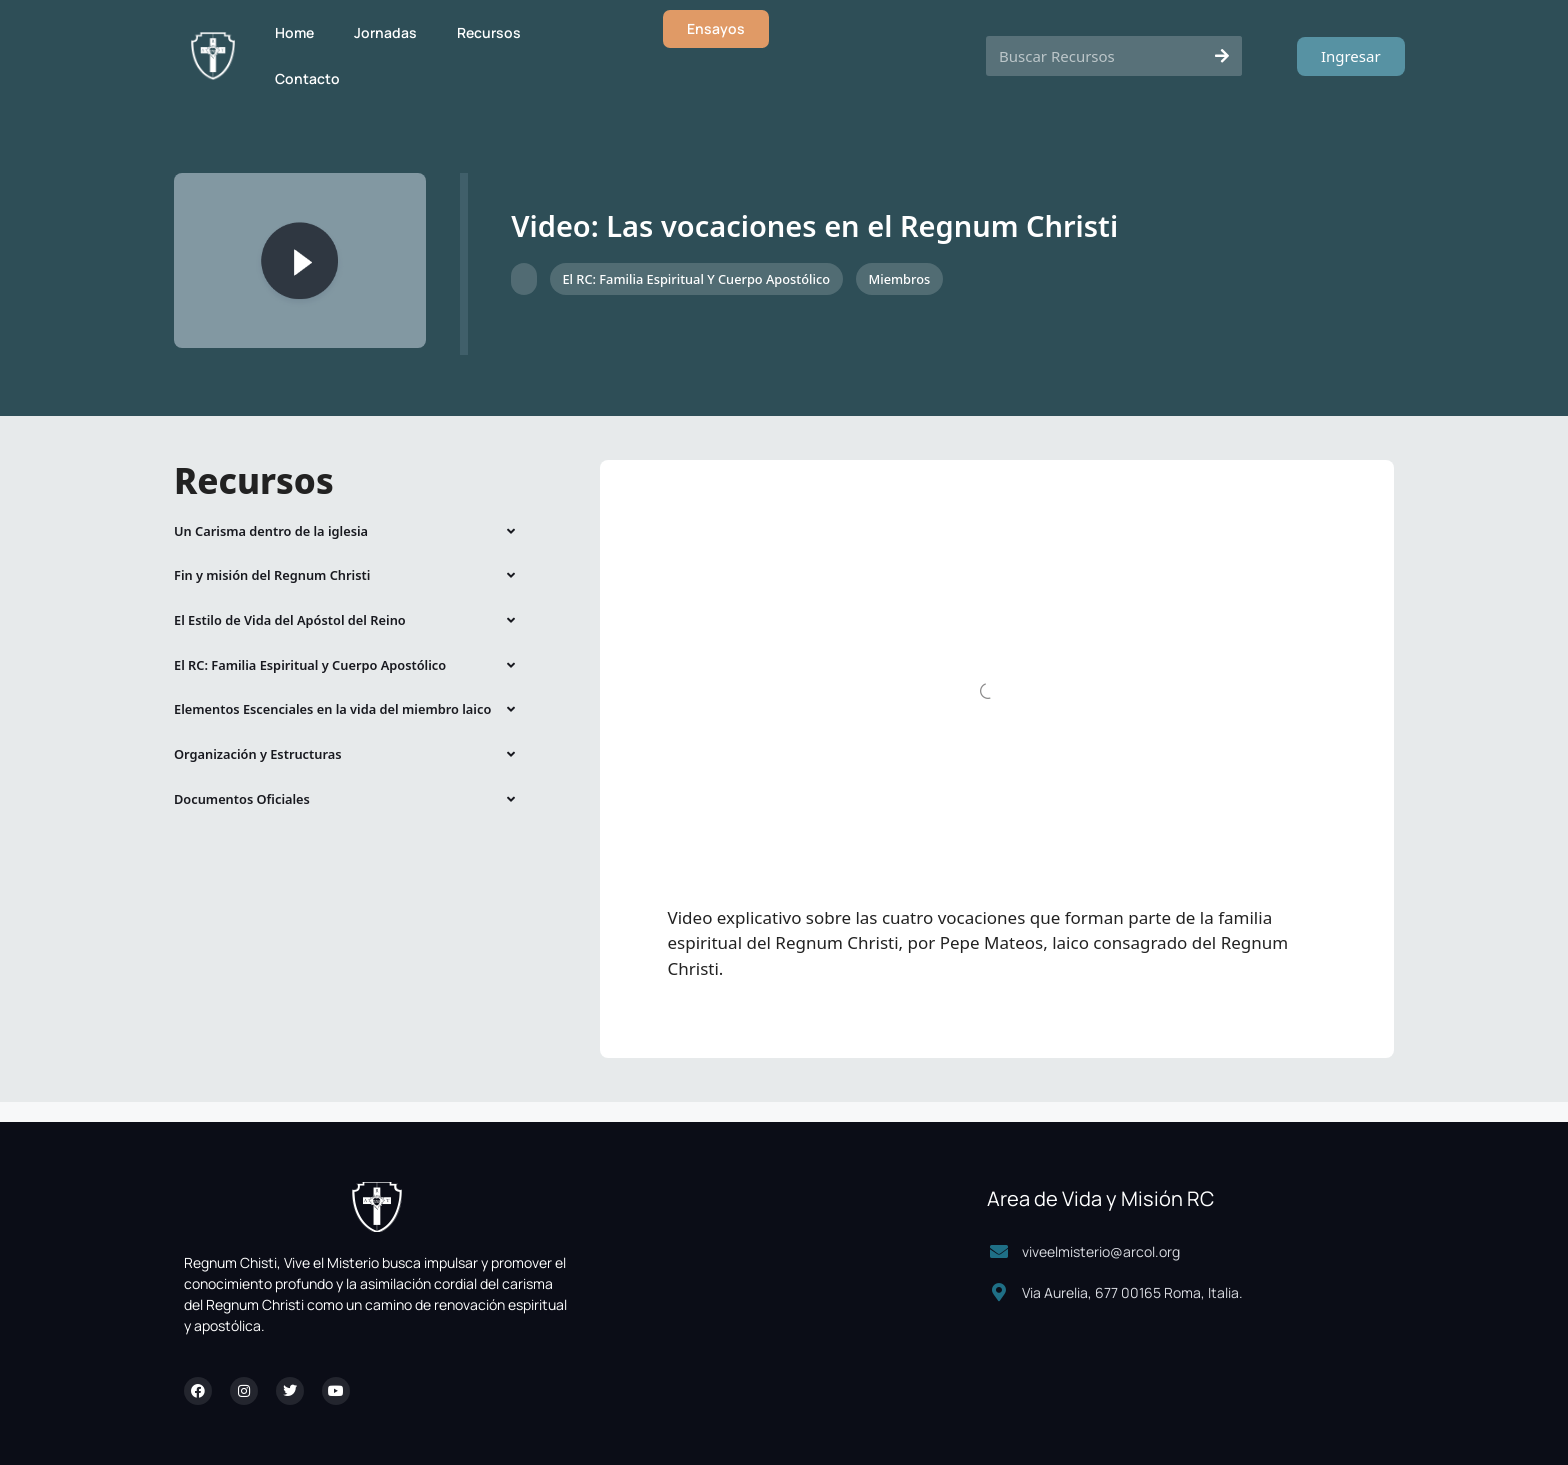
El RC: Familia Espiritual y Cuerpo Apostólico (696, 279)
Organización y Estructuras (257, 754)
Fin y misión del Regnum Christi (272, 575)
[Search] (1222, 56)
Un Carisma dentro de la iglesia (271, 531)
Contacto (307, 78)
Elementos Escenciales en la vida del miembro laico (332, 709)
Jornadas (385, 32)
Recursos (489, 32)
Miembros (899, 279)
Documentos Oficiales (242, 799)
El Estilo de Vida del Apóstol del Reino (290, 620)
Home (294, 32)
